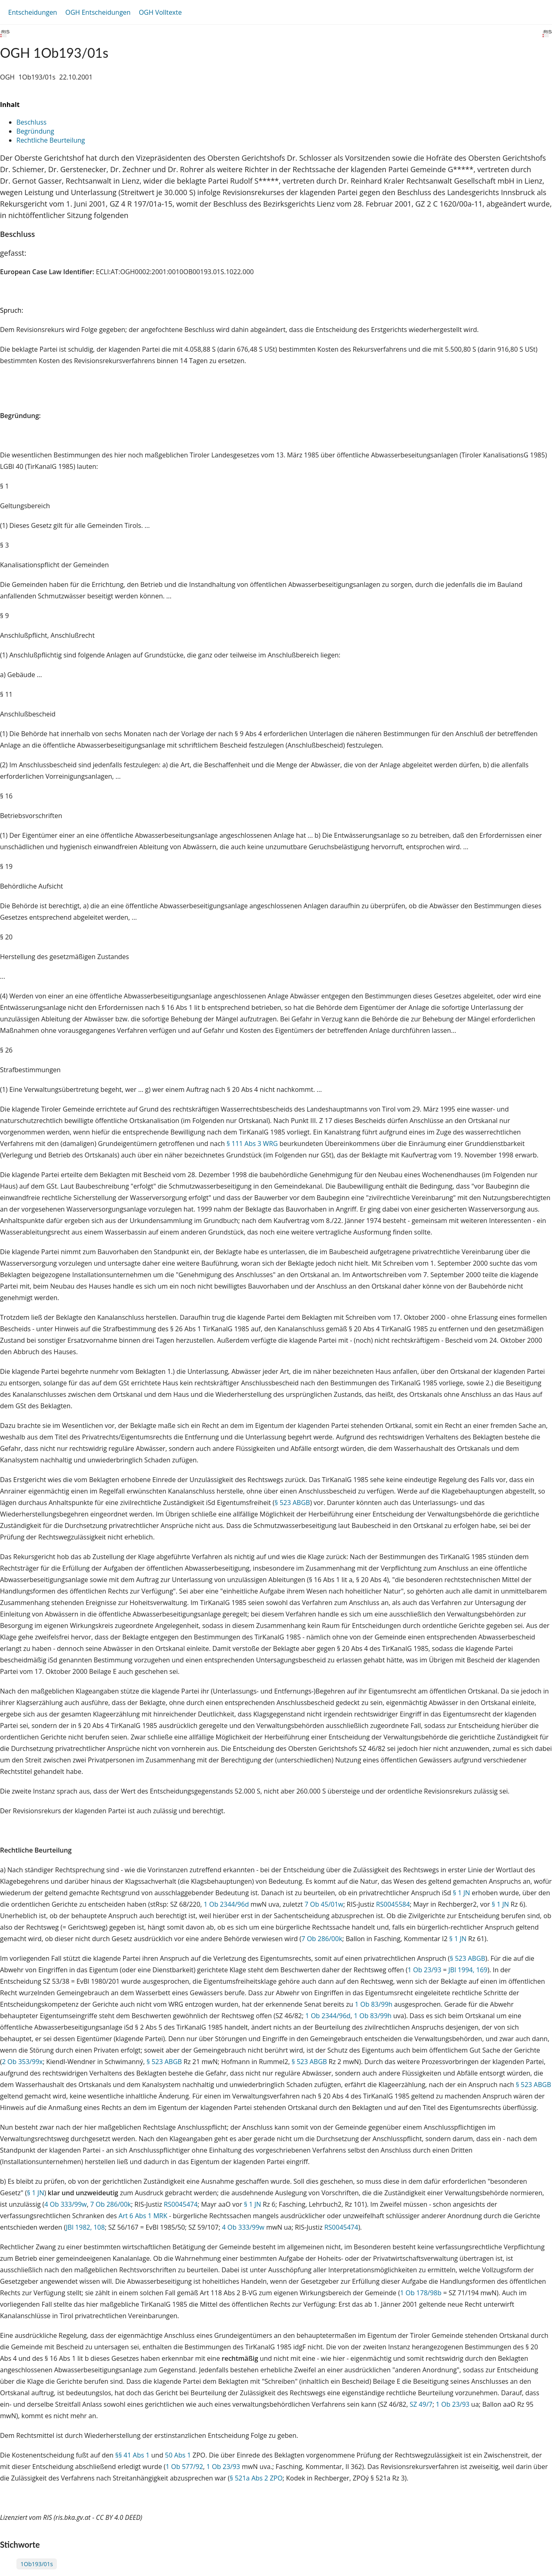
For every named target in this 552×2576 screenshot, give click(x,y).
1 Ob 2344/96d (226, 1904)
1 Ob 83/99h (373, 2004)
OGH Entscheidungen (97, 12)
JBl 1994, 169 (467, 1969)
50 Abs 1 (178, 2455)
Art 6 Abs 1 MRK (143, 2215)
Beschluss (31, 122)
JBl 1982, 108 (85, 2227)
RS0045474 (181, 2204)
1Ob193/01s (36, 2564)
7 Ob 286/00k (321, 1938)
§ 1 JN (461, 1892)
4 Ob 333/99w (65, 2204)
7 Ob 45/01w (324, 1904)
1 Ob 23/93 (424, 1969)
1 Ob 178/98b (420, 2292)
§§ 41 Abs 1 (132, 2455)
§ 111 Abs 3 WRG (252, 1143)
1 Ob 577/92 (184, 2466)
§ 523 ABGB (292, 1502)
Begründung (35, 131)
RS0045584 (393, 1904)
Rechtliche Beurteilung (50, 140)
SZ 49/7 (421, 2404)
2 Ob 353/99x (22, 2061)
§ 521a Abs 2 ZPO (256, 2478)
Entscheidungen (32, 12)
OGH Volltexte (160, 12)
